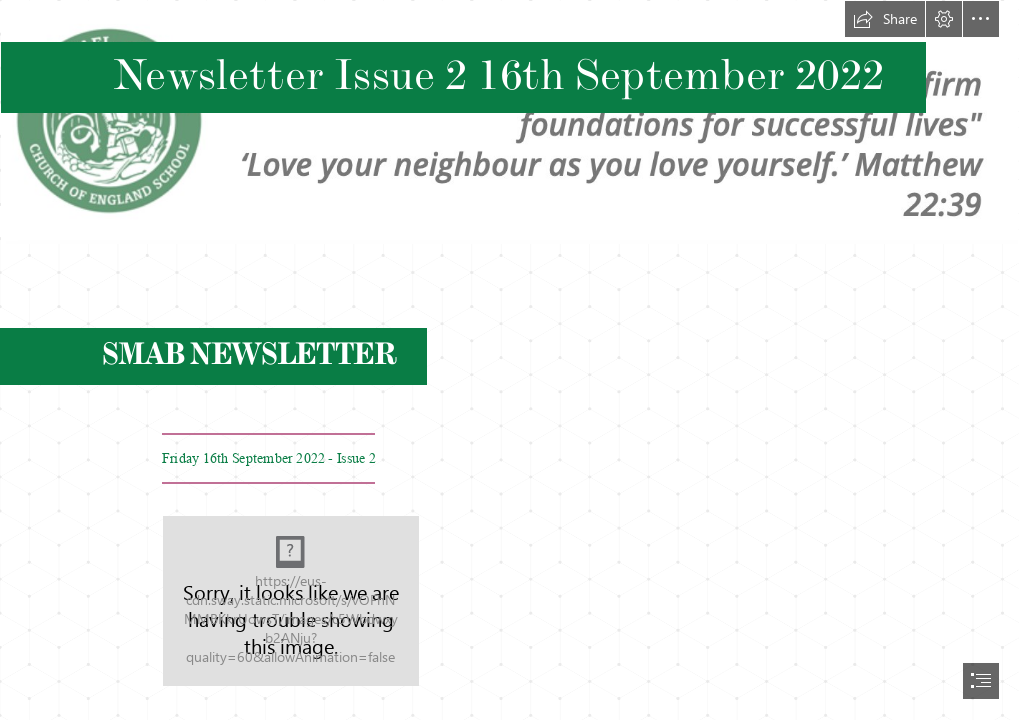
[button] (885, 19)
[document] (509, 360)
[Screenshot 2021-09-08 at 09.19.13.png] (509, 122)
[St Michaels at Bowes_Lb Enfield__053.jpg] (291, 601)
